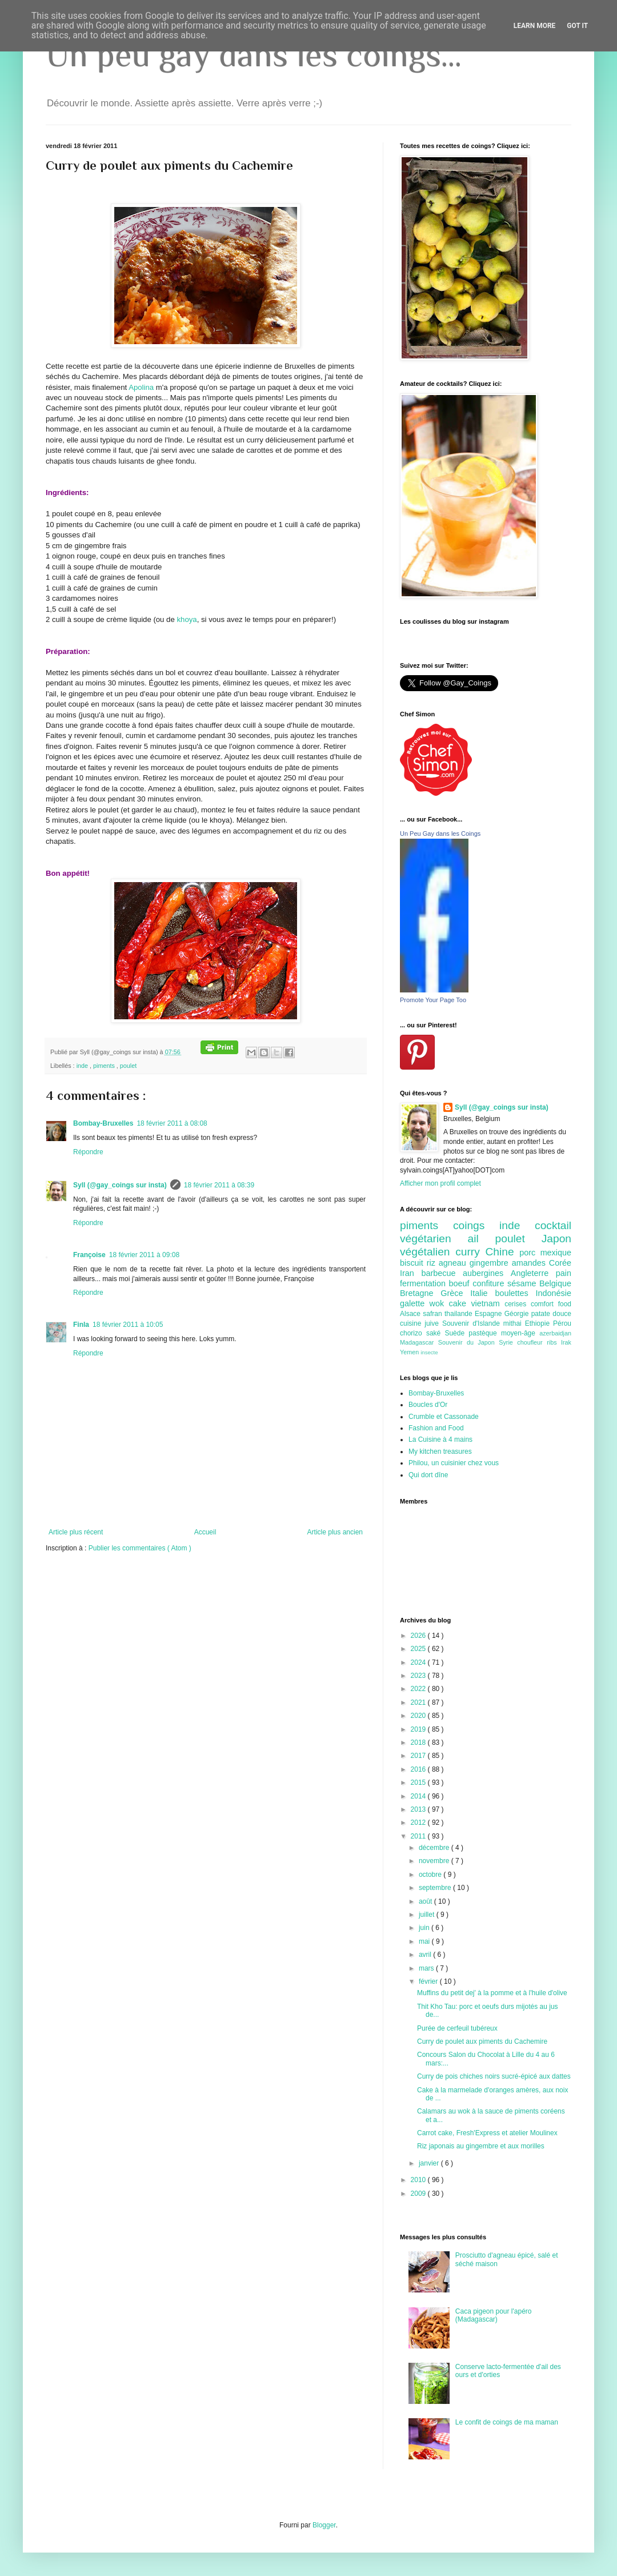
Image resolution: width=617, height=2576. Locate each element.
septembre (436, 1888)
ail (481, 1239)
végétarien (433, 1239)
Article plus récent (76, 1532)
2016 (419, 1769)
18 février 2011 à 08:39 (219, 1185)
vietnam (487, 1303)
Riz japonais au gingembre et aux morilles (480, 2146)
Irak (566, 1342)
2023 (419, 1676)
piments (105, 1065)
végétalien (427, 1252)
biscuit (413, 1262)
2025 (419, 1649)
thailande (459, 1314)
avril (426, 1955)
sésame (523, 1283)
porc (529, 1252)
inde (83, 1065)
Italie (482, 1293)
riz (433, 1262)
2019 (419, 1729)
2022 (419, 1689)
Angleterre (533, 1273)
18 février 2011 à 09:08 (144, 1255)
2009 (419, 2194)
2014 (419, 1796)
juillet (427, 1915)
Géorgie (517, 1314)
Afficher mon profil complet (440, 1183)
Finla (81, 1325)
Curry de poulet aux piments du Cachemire (482, 2041)
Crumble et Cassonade (443, 1417)
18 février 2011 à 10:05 (128, 1325)
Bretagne (420, 1293)
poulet (128, 1065)
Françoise (89, 1255)
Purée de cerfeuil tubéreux (457, 2028)
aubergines (487, 1273)
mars (427, 1968)
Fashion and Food (436, 1428)
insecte (429, 1352)
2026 (419, 1636)
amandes (530, 1262)
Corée (560, 1262)
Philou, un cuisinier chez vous (453, 1463)
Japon (556, 1239)
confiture (489, 1283)
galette (415, 1303)
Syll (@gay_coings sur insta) (120, 1185)
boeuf (461, 1283)
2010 (419, 2180)
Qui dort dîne (428, 1475)
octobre (431, 1875)
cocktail (553, 1225)
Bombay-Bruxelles (103, 1123)
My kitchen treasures (440, 1451)
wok (439, 1303)
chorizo (413, 1333)
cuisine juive (421, 1323)
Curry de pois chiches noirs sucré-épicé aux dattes (494, 2076)
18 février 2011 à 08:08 (172, 1123)
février (429, 1981)
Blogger (324, 2525)
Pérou (562, 1323)
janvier (430, 2163)
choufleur (532, 1342)
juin (425, 1928)
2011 (419, 1836)
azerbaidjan (555, 1333)
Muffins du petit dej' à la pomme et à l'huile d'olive (492, 1993)
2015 (419, 1783)
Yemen (410, 1352)
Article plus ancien (335, 1532)
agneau (454, 1262)
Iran (410, 1273)
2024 (419, 1662)
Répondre (88, 1152)
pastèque (484, 1333)
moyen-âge (520, 1333)
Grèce (455, 1293)
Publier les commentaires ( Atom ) (140, 1548)
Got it (577, 26)
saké (435, 1333)
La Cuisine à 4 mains (440, 1439)
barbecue (442, 1273)
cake (460, 1303)
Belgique (555, 1283)
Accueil (205, 1532)
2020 (419, 1716)
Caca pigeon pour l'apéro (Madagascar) (493, 2315)
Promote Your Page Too (433, 999)
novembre (435, 1861)
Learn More (535, 26)
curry (470, 1252)
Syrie (508, 1342)
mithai (514, 1323)
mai (425, 1941)
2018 (419, 1742)
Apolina (141, 387)
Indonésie (553, 1293)
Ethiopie (539, 1323)
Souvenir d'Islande (472, 1323)
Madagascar (419, 1342)
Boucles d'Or (427, 1405)
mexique (555, 1252)
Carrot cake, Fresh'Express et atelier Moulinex (487, 2133)
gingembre (491, 1262)
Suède (456, 1333)
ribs (554, 1342)
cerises (517, 1304)
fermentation (424, 1283)
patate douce (551, 1314)
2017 (419, 1756)
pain (563, 1273)
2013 (419, 1809)
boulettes (515, 1293)
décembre (435, 1848)
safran (433, 1314)
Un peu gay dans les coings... (254, 54)
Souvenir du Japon (468, 1342)
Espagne (489, 1314)
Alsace (411, 1314)
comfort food (551, 1304)
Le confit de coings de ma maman (506, 2422)
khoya (187, 619)
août (426, 1901)
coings (476, 1225)
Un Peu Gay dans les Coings (440, 833)
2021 (419, 1702)
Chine (502, 1252)
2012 (419, 1823)
